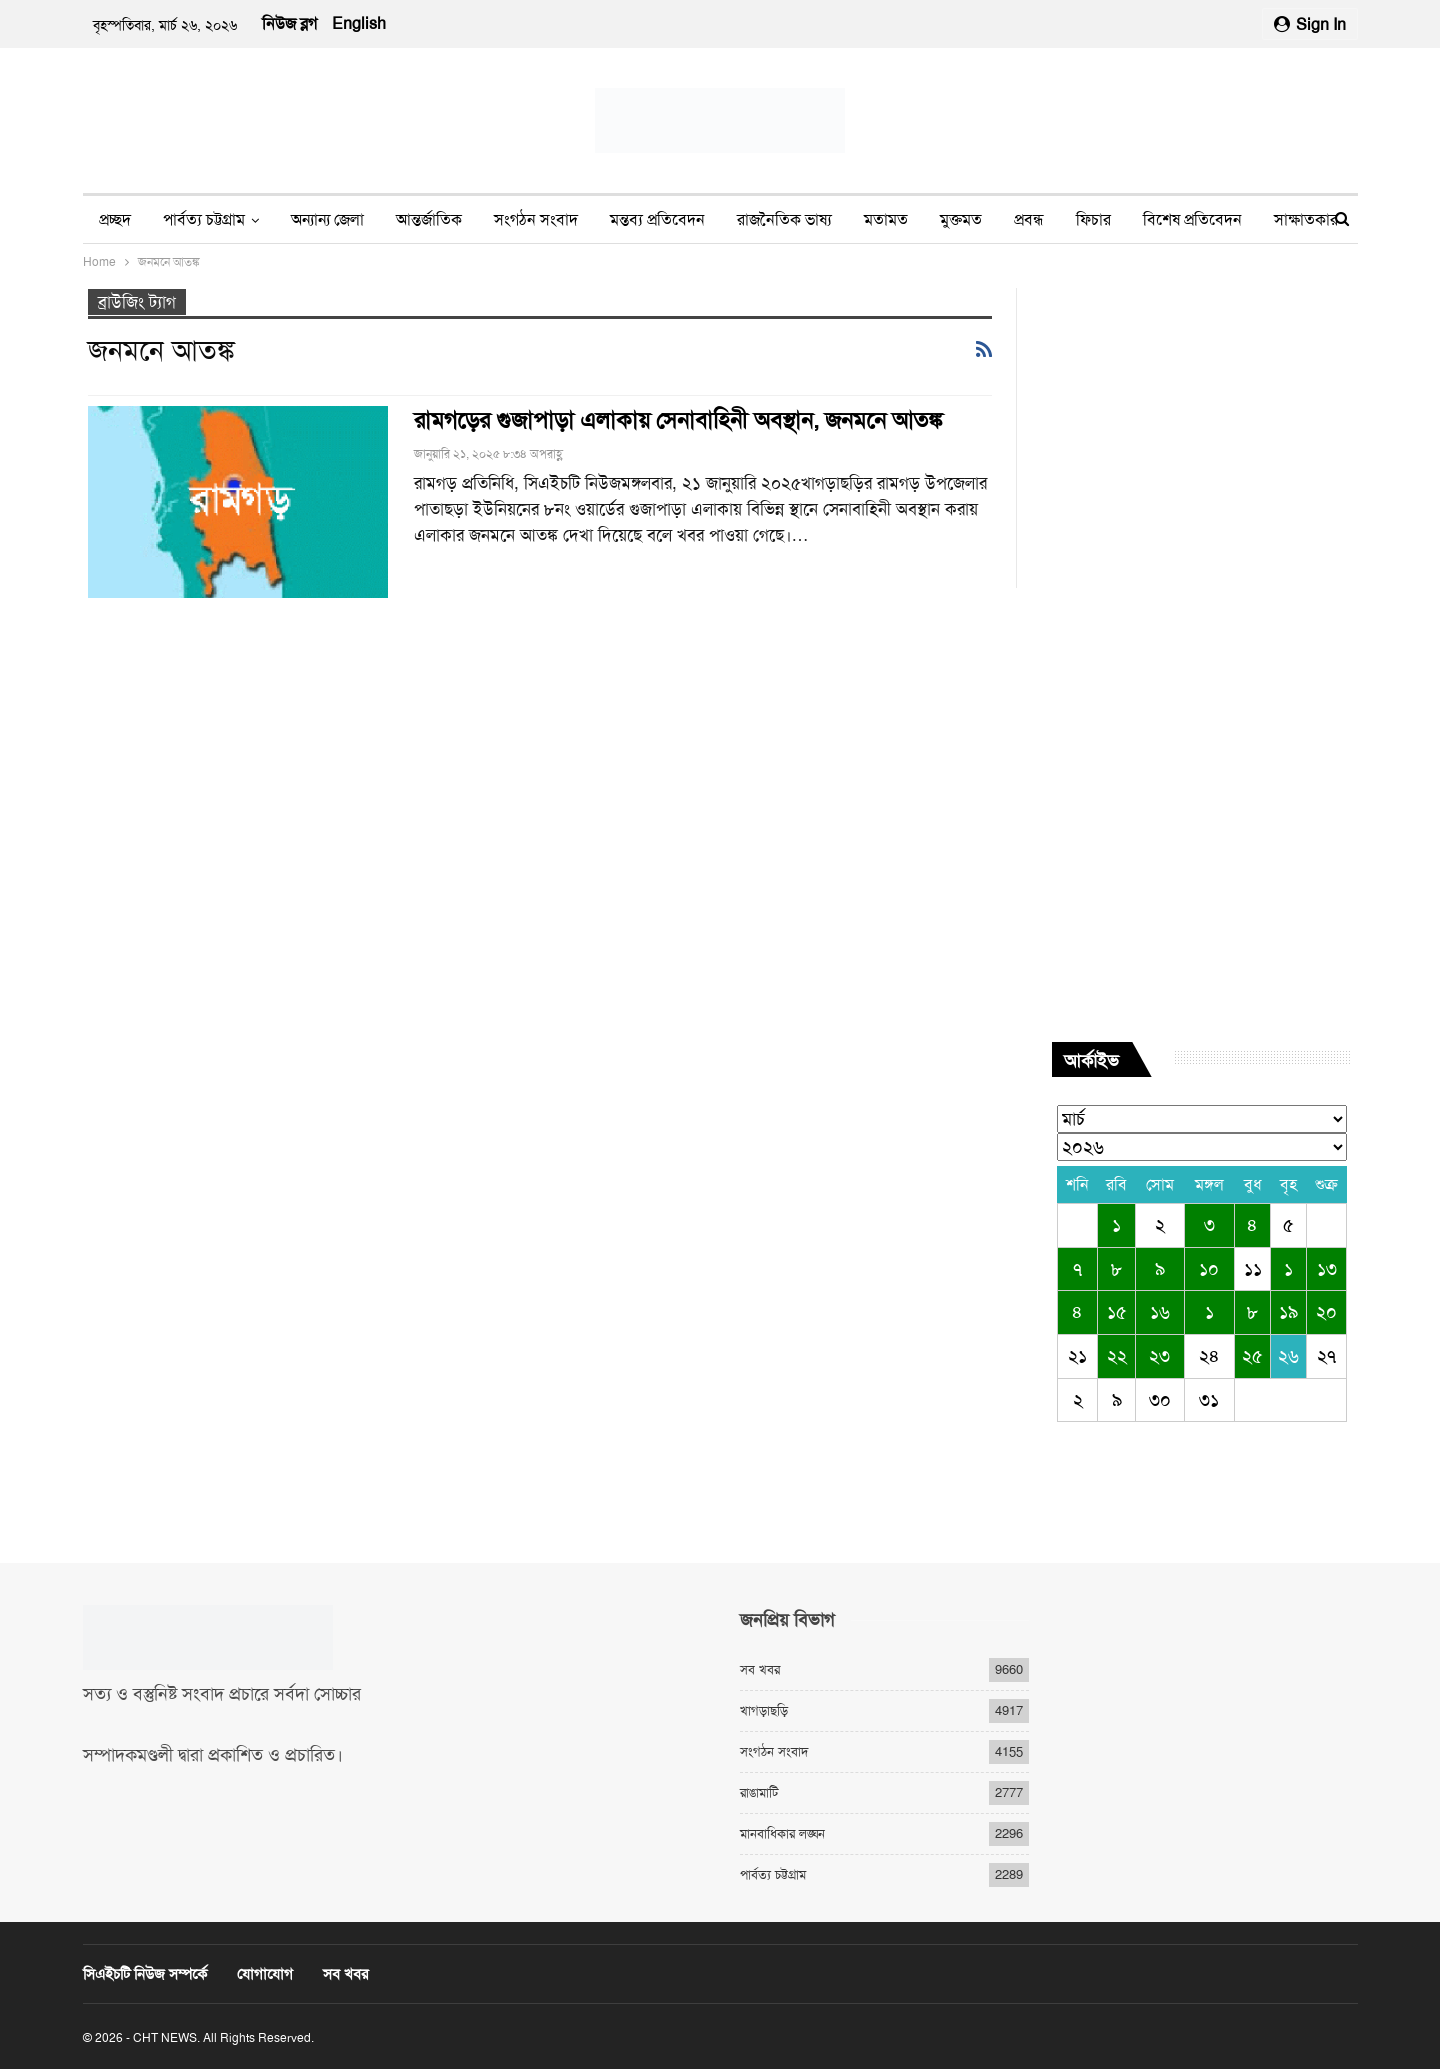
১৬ (1160, 1312)
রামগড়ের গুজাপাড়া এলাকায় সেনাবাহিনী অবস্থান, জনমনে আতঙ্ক (678, 420)
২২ (1117, 1356)
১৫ (1117, 1312)
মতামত (886, 219)
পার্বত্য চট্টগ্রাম (204, 219)
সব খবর (760, 1669)
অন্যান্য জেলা (327, 219)
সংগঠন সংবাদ (536, 219)
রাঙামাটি (759, 1792)
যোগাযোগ (265, 1974)
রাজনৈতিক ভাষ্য (784, 219)
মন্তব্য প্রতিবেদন (657, 219)
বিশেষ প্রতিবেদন (1192, 219)
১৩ (1327, 1269)
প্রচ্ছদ (115, 219)
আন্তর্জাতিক (429, 219)
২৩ (1159, 1356)
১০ (1209, 1269)
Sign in (1310, 24)
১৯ (1288, 1312)
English (359, 23)
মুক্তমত (961, 219)
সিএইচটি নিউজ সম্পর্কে (145, 1974)
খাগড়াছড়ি (764, 1710)
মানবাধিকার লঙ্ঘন (782, 1833)
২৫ (1252, 1356)
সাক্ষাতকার (1306, 219)
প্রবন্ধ (1029, 219)
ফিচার (1093, 219)
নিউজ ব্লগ (289, 23)
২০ (1326, 1312)
